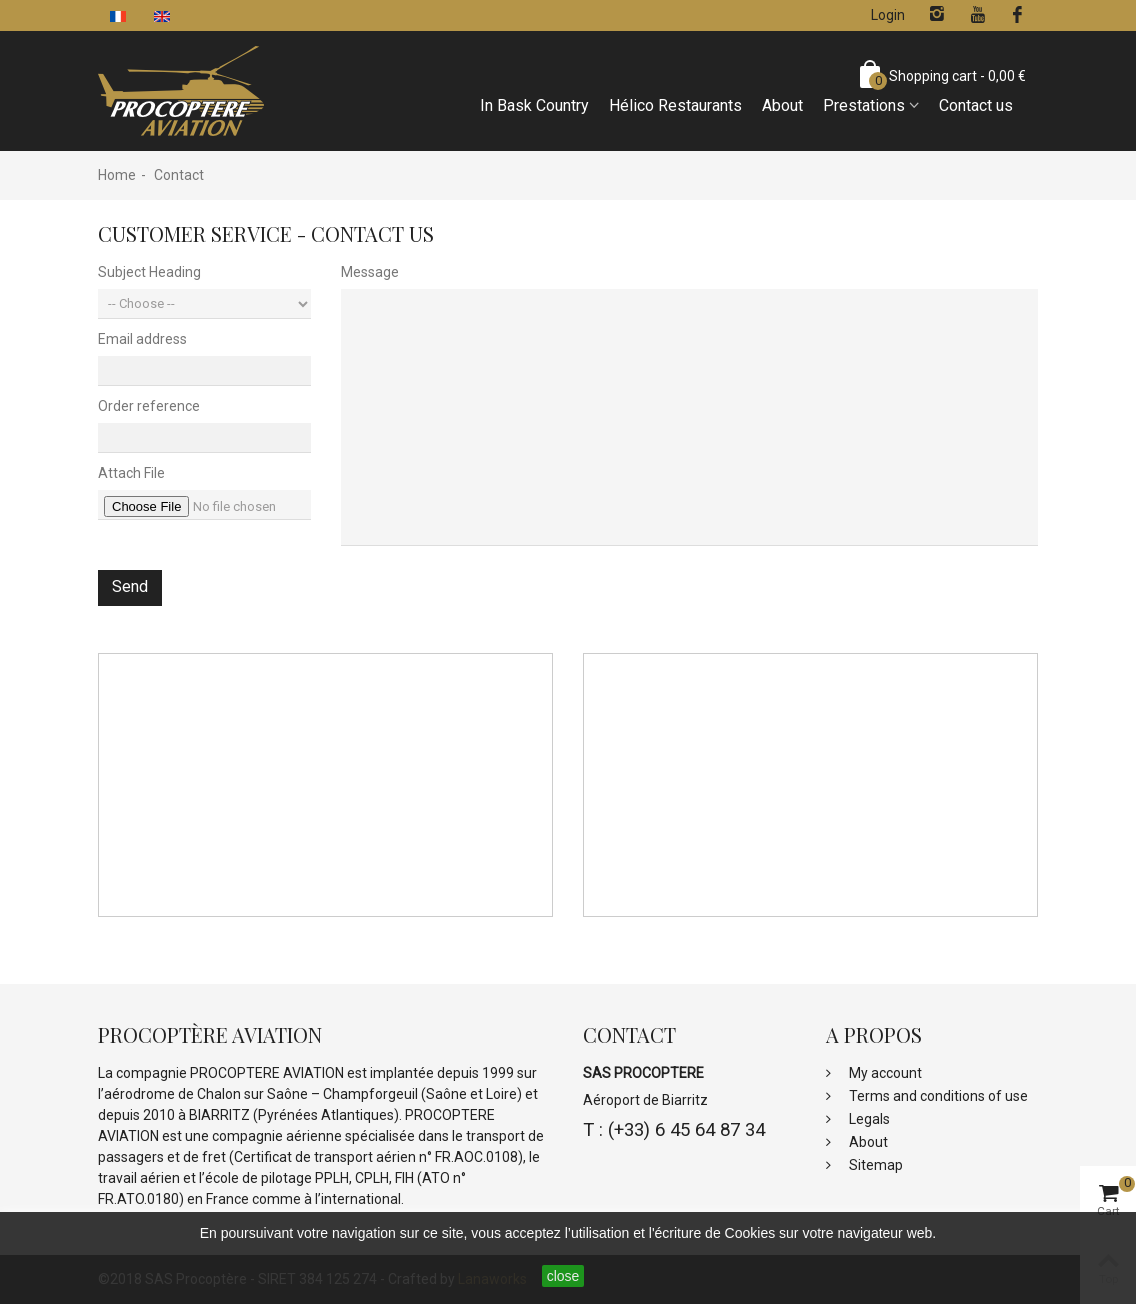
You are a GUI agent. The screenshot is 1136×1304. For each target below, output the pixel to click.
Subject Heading (149, 272)
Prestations (864, 105)
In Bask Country (534, 105)
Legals (868, 1119)
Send (130, 586)
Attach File (131, 473)
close (563, 1276)
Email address (142, 339)
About (782, 105)
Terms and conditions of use (937, 1096)
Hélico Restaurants (675, 105)
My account (884, 1073)
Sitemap (874, 1165)
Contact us (976, 105)
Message (370, 272)
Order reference (149, 406)
